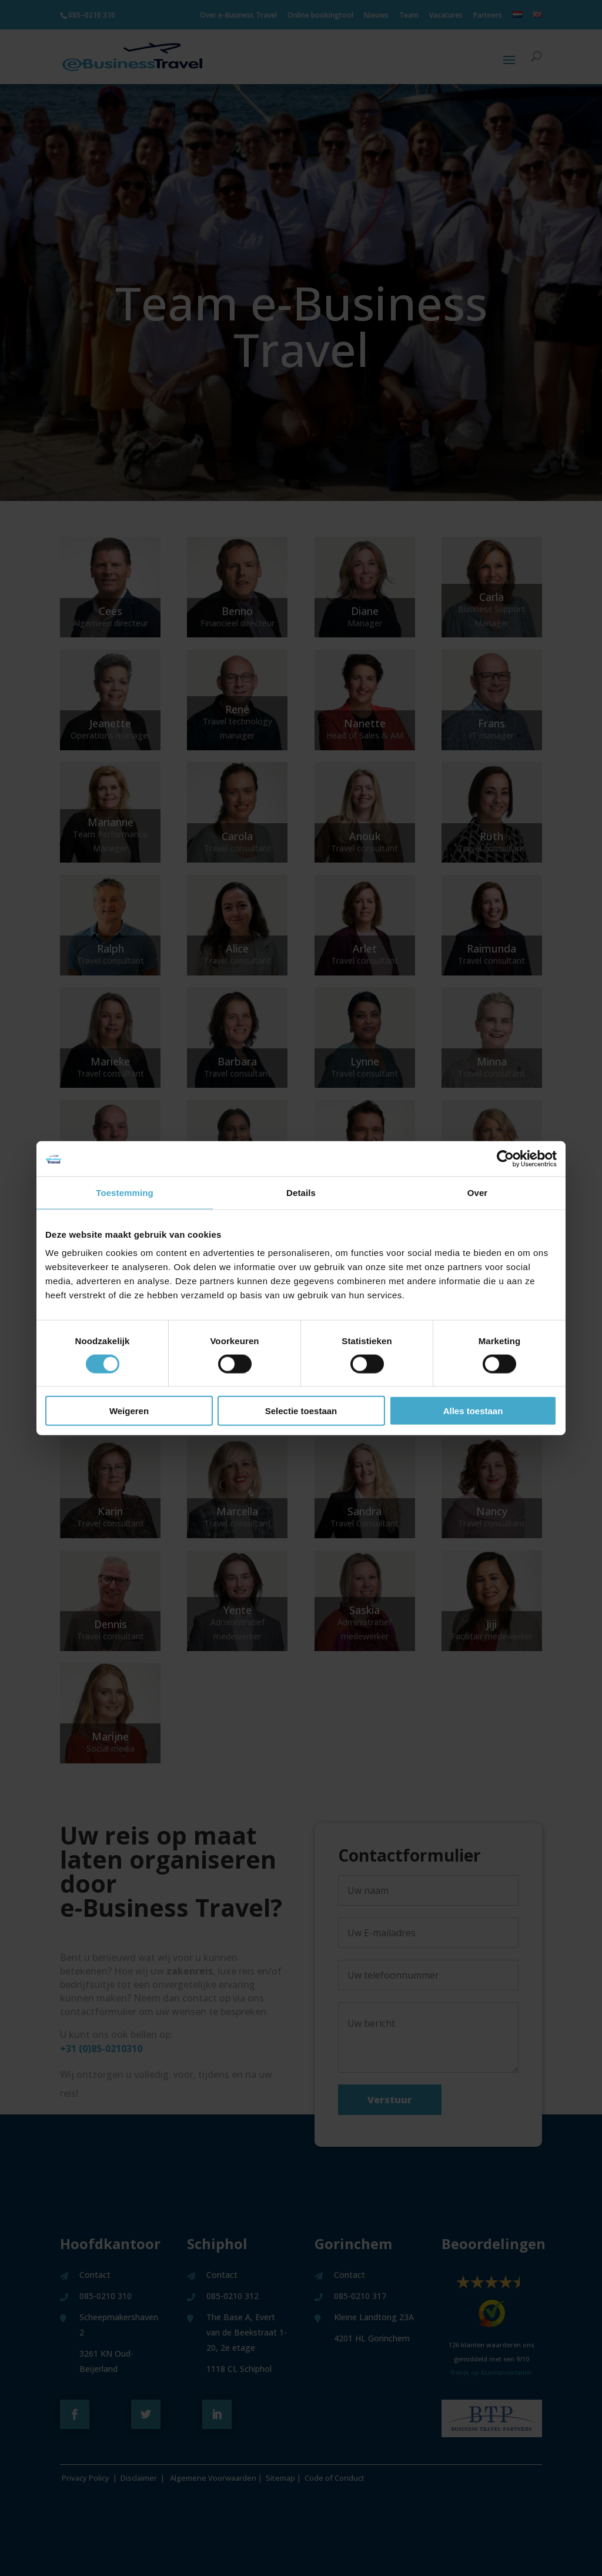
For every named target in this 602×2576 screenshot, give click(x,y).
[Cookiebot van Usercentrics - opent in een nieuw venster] (505, 1158)
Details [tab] (301, 1192)
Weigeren (129, 1411)
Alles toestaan (473, 1411)
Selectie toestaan (301, 1411)
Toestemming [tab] (124, 1192)
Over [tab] (477, 1192)
